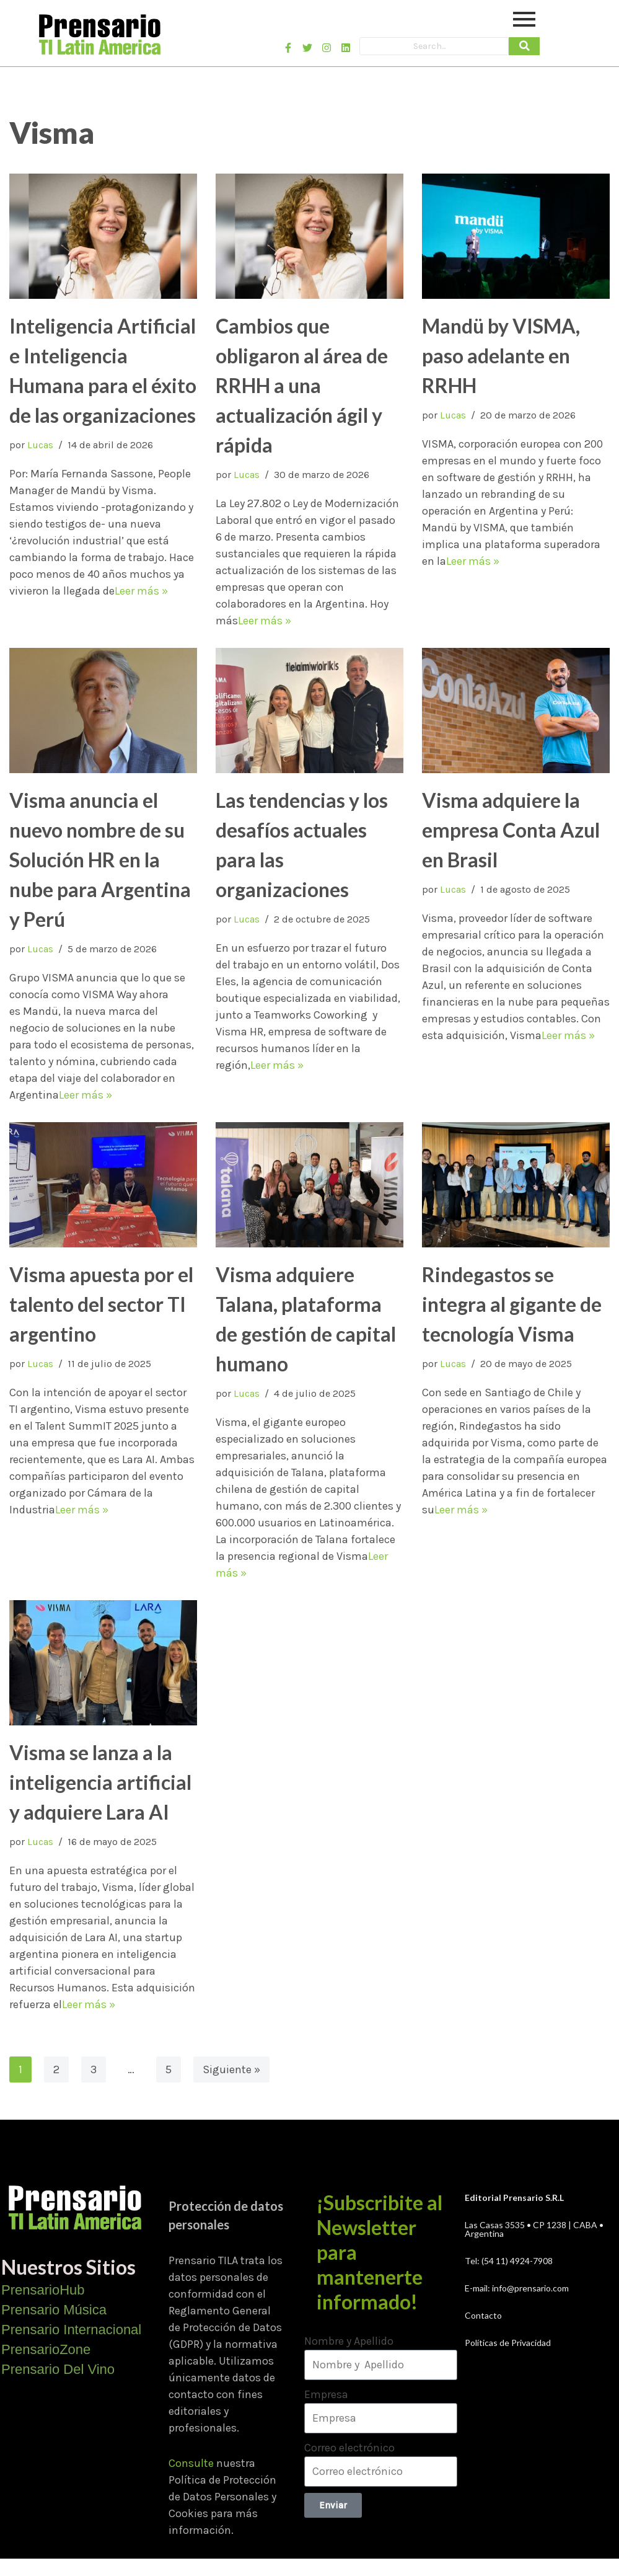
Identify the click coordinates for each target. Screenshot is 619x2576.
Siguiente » (231, 2069)
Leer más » (141, 591)
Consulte (191, 2463)
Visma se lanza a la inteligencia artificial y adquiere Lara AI (100, 1782)
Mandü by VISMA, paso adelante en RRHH (501, 355)
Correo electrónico (349, 2447)
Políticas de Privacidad (508, 2342)
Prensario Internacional (71, 2329)
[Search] (434, 46)
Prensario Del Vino (58, 2369)
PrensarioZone (45, 2349)
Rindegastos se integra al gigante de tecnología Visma (512, 1304)
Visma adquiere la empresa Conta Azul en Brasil (511, 830)
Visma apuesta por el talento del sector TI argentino (101, 1304)
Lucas (40, 445)
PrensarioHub (43, 2290)
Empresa (326, 2394)
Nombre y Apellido (348, 2341)
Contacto (483, 2315)
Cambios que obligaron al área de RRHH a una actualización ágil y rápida (302, 385)
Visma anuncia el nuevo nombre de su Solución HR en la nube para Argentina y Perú (100, 859)
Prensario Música (54, 2309)
